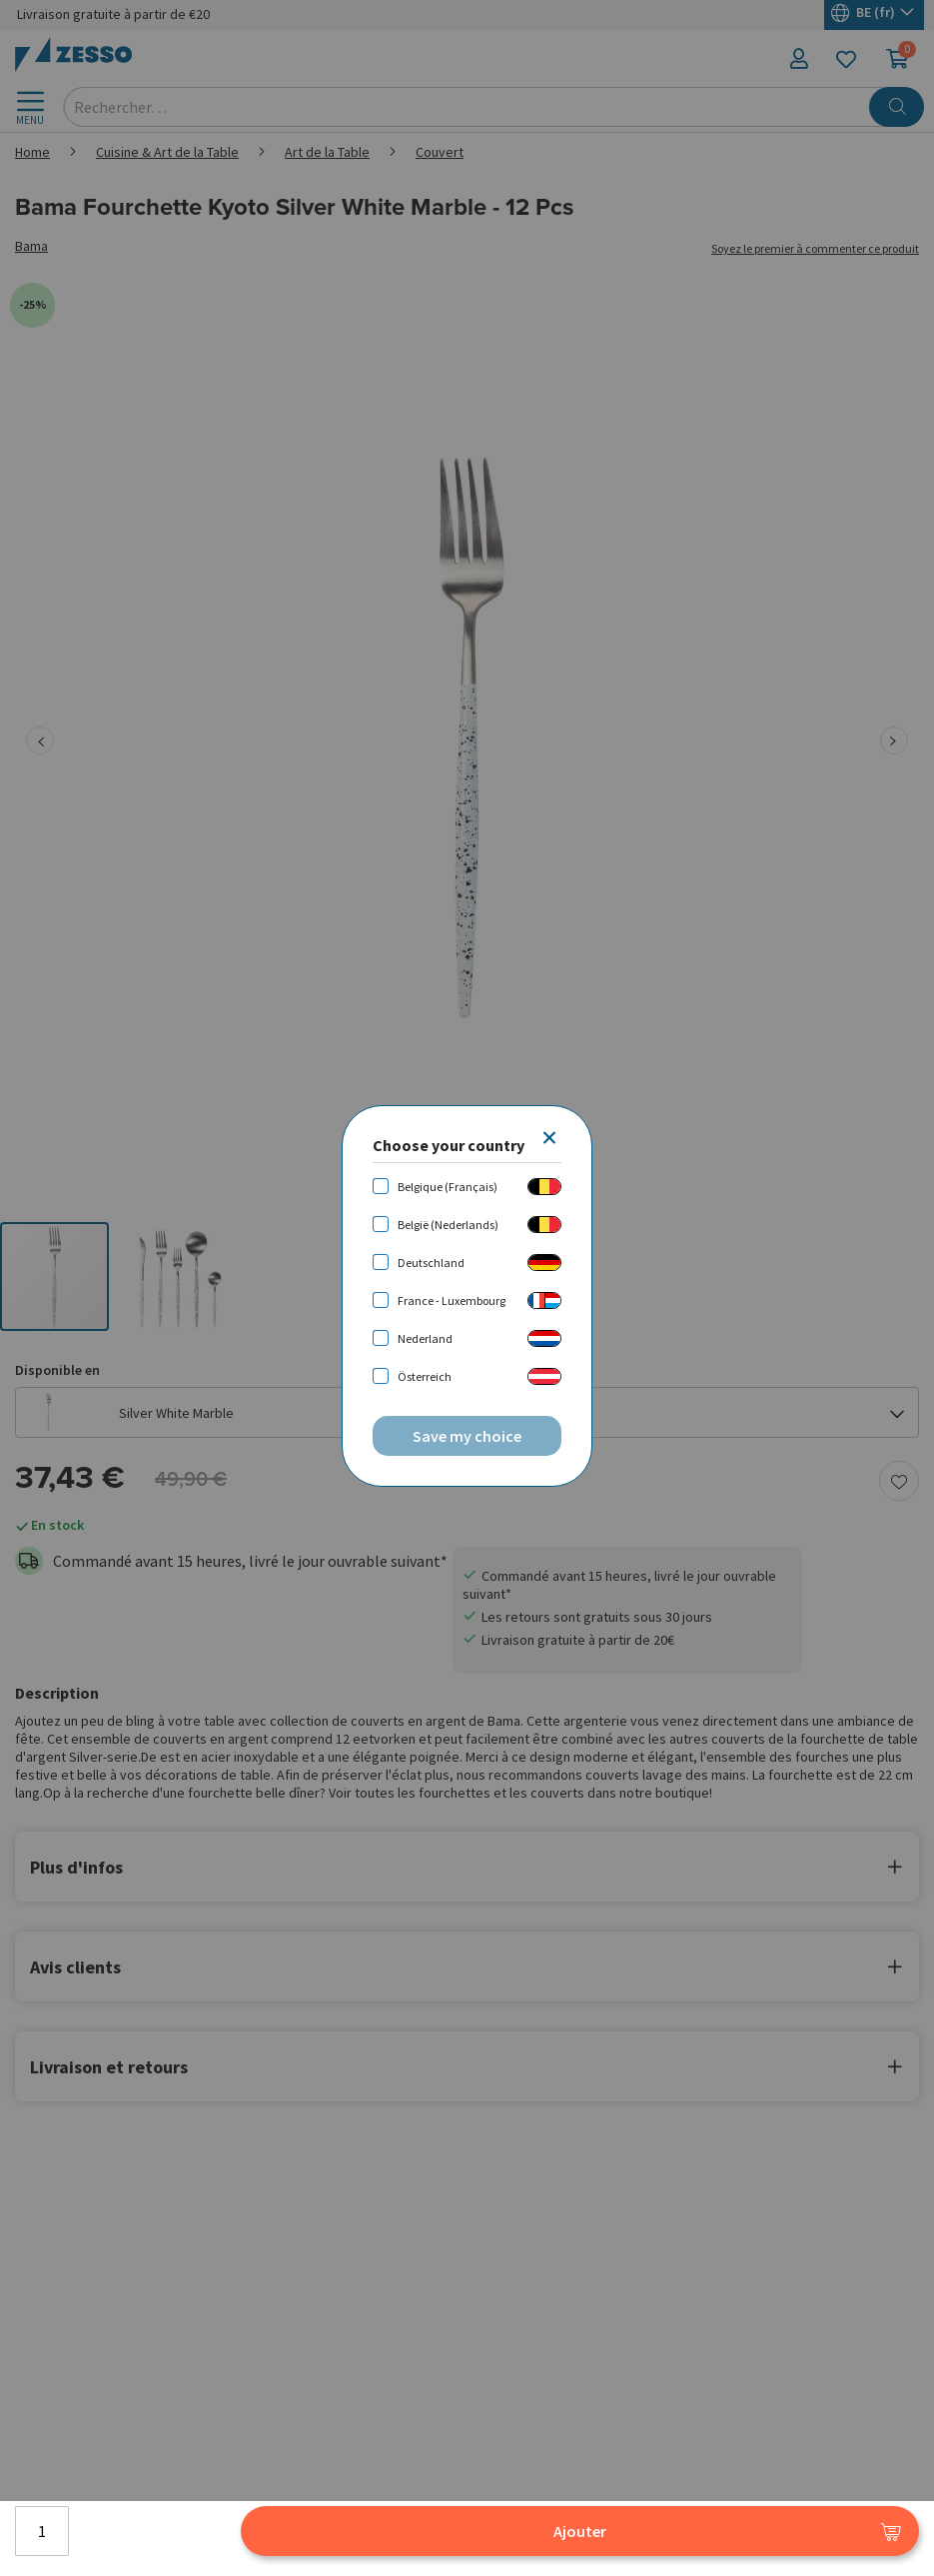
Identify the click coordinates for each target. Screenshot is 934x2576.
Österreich (425, 1376)
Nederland (425, 1338)
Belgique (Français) (447, 1186)
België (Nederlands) (448, 1224)
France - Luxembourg (451, 1300)
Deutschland (431, 1262)
